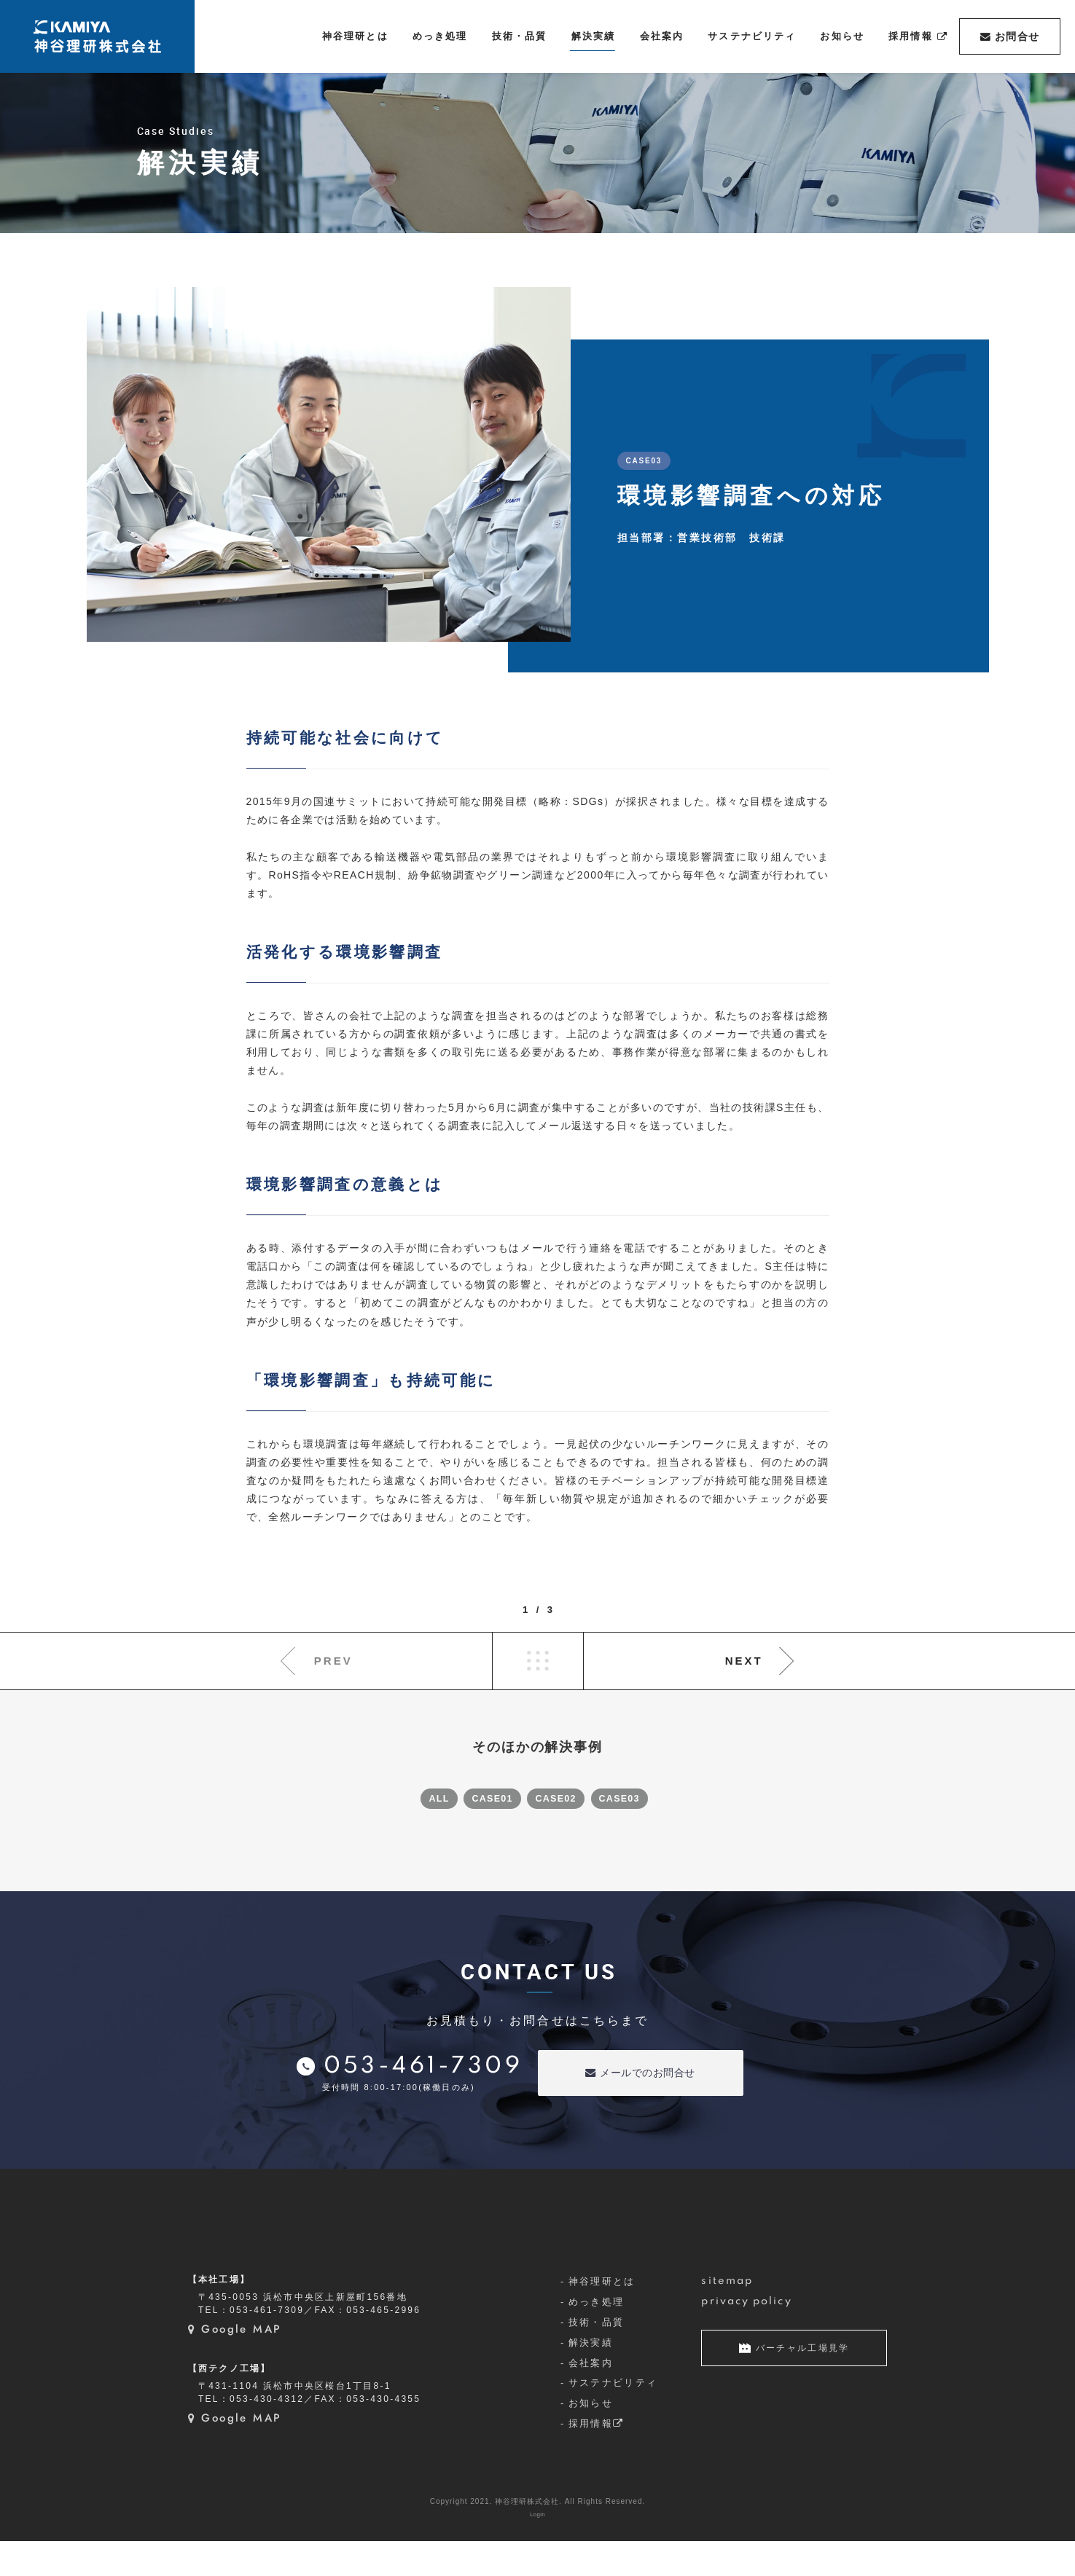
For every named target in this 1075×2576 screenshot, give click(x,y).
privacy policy (746, 2335)
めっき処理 (596, 2335)
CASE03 (639, 1796)
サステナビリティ (613, 2417)
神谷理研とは (602, 2315)
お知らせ (590, 2437)
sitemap (727, 2315)
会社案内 (590, 2397)
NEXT (744, 1660)
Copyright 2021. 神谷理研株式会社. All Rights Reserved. (538, 2536)
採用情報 (596, 2458)
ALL (419, 1796)
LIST (538, 1661)
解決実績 (590, 2376)
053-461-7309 (423, 2063)
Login (537, 2549)
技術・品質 (596, 2356)
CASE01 (486, 1796)
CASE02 (562, 1796)
